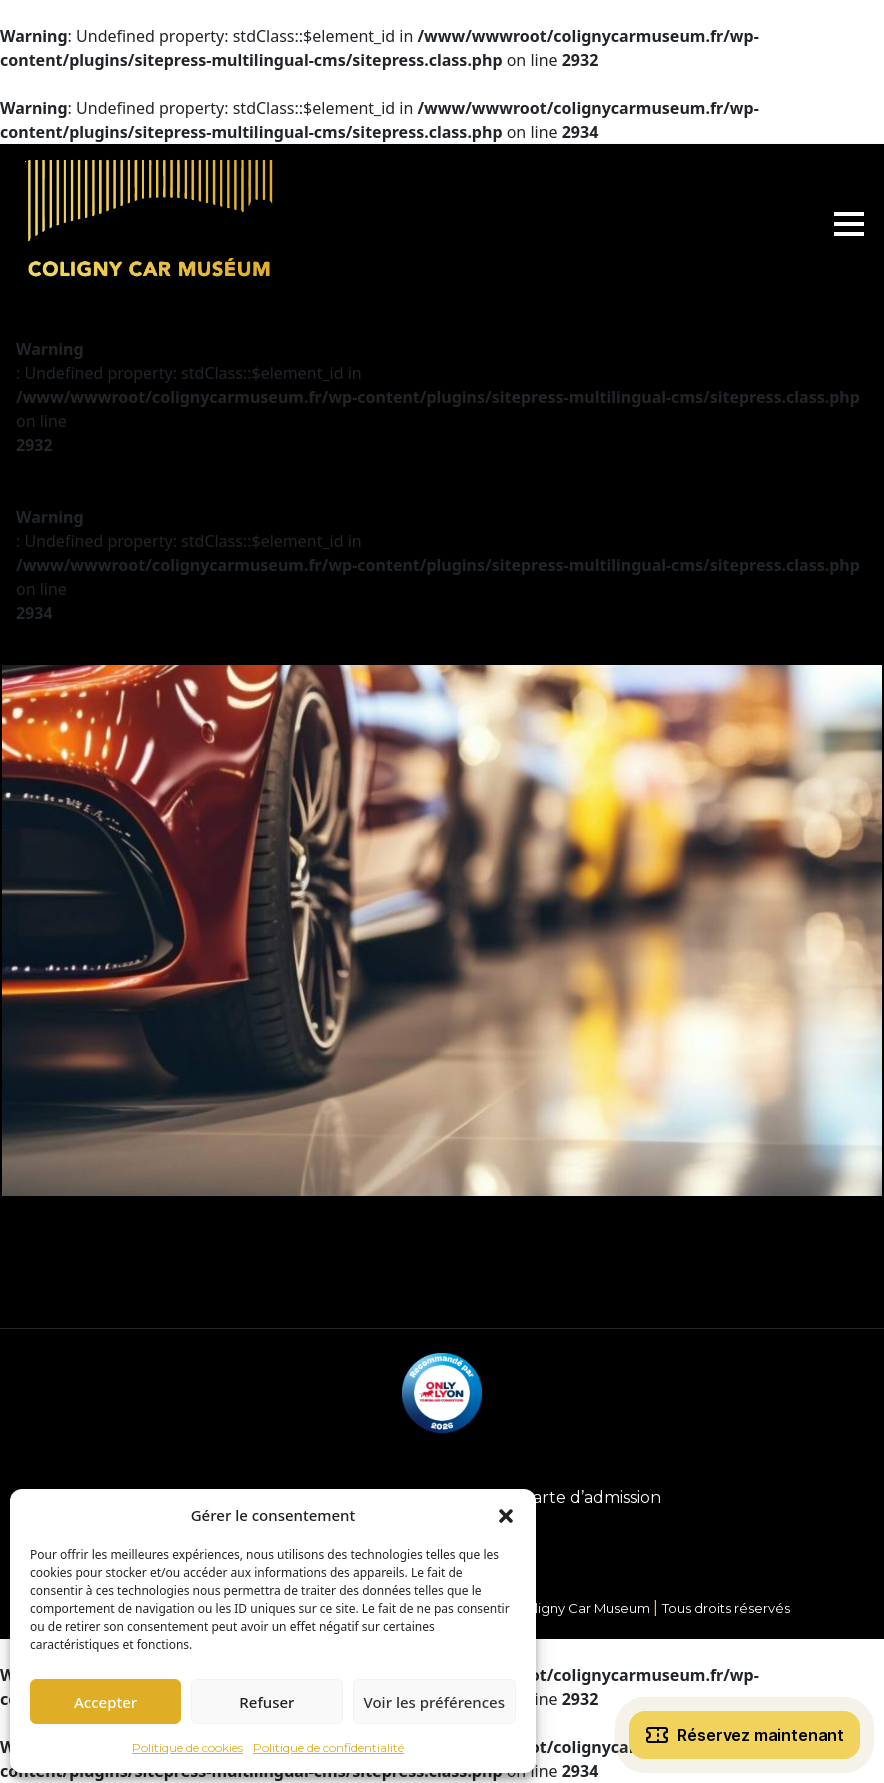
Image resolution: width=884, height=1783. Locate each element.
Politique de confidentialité (328, 1747)
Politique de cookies (187, 1747)
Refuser (266, 1702)
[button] (506, 1515)
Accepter (105, 1702)
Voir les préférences (434, 1702)
